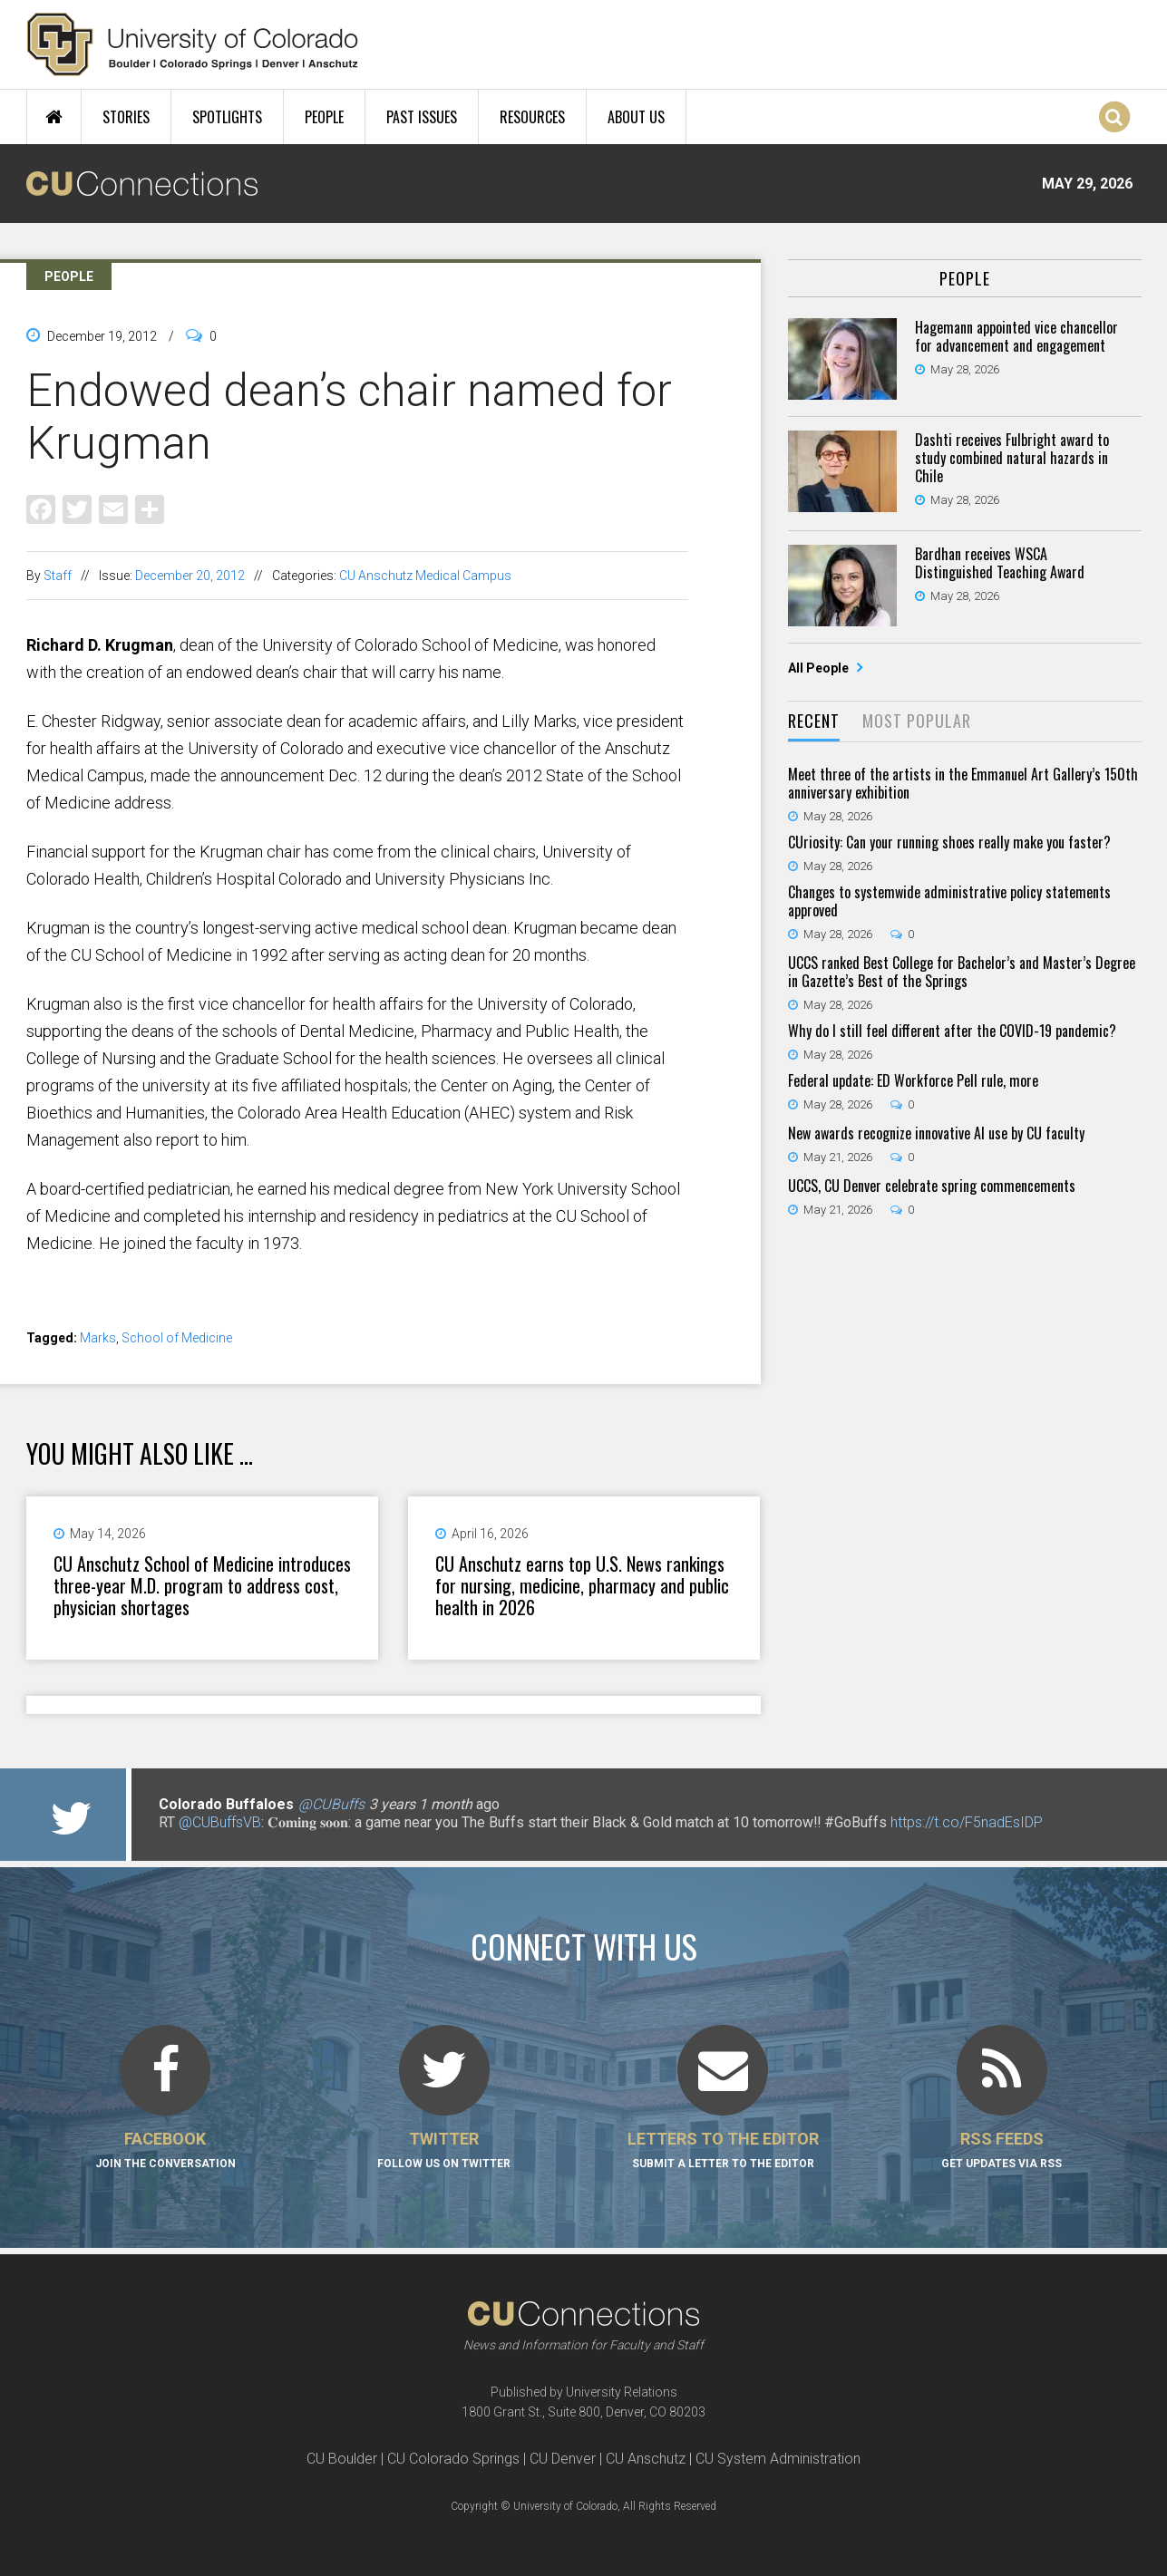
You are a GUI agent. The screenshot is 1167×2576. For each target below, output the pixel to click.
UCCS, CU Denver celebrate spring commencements (931, 1185)
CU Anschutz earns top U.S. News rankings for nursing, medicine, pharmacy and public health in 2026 (582, 1585)
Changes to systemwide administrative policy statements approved (949, 901)
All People (819, 668)
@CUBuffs (331, 1804)
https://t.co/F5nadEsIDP (966, 1822)
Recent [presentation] (814, 720)
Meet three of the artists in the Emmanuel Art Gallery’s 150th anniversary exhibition (963, 783)
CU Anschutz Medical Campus (425, 575)
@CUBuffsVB (220, 1822)
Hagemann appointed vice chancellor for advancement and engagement (1016, 336)
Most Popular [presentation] (916, 720)
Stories (126, 117)
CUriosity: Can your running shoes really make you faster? (949, 842)
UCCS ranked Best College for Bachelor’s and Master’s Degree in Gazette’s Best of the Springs (961, 972)
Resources (532, 117)
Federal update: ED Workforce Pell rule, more (913, 1080)
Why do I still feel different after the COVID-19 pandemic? (952, 1030)
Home (54, 117)
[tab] (814, 721)
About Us (636, 117)
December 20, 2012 (190, 575)
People (324, 117)
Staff (58, 575)
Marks (98, 1338)
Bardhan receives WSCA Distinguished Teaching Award (999, 563)
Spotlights (227, 117)
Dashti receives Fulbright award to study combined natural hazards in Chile (1012, 458)
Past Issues (421, 117)
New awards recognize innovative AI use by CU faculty (936, 1133)
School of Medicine (177, 1338)
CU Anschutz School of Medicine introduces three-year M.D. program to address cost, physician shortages (202, 1585)
